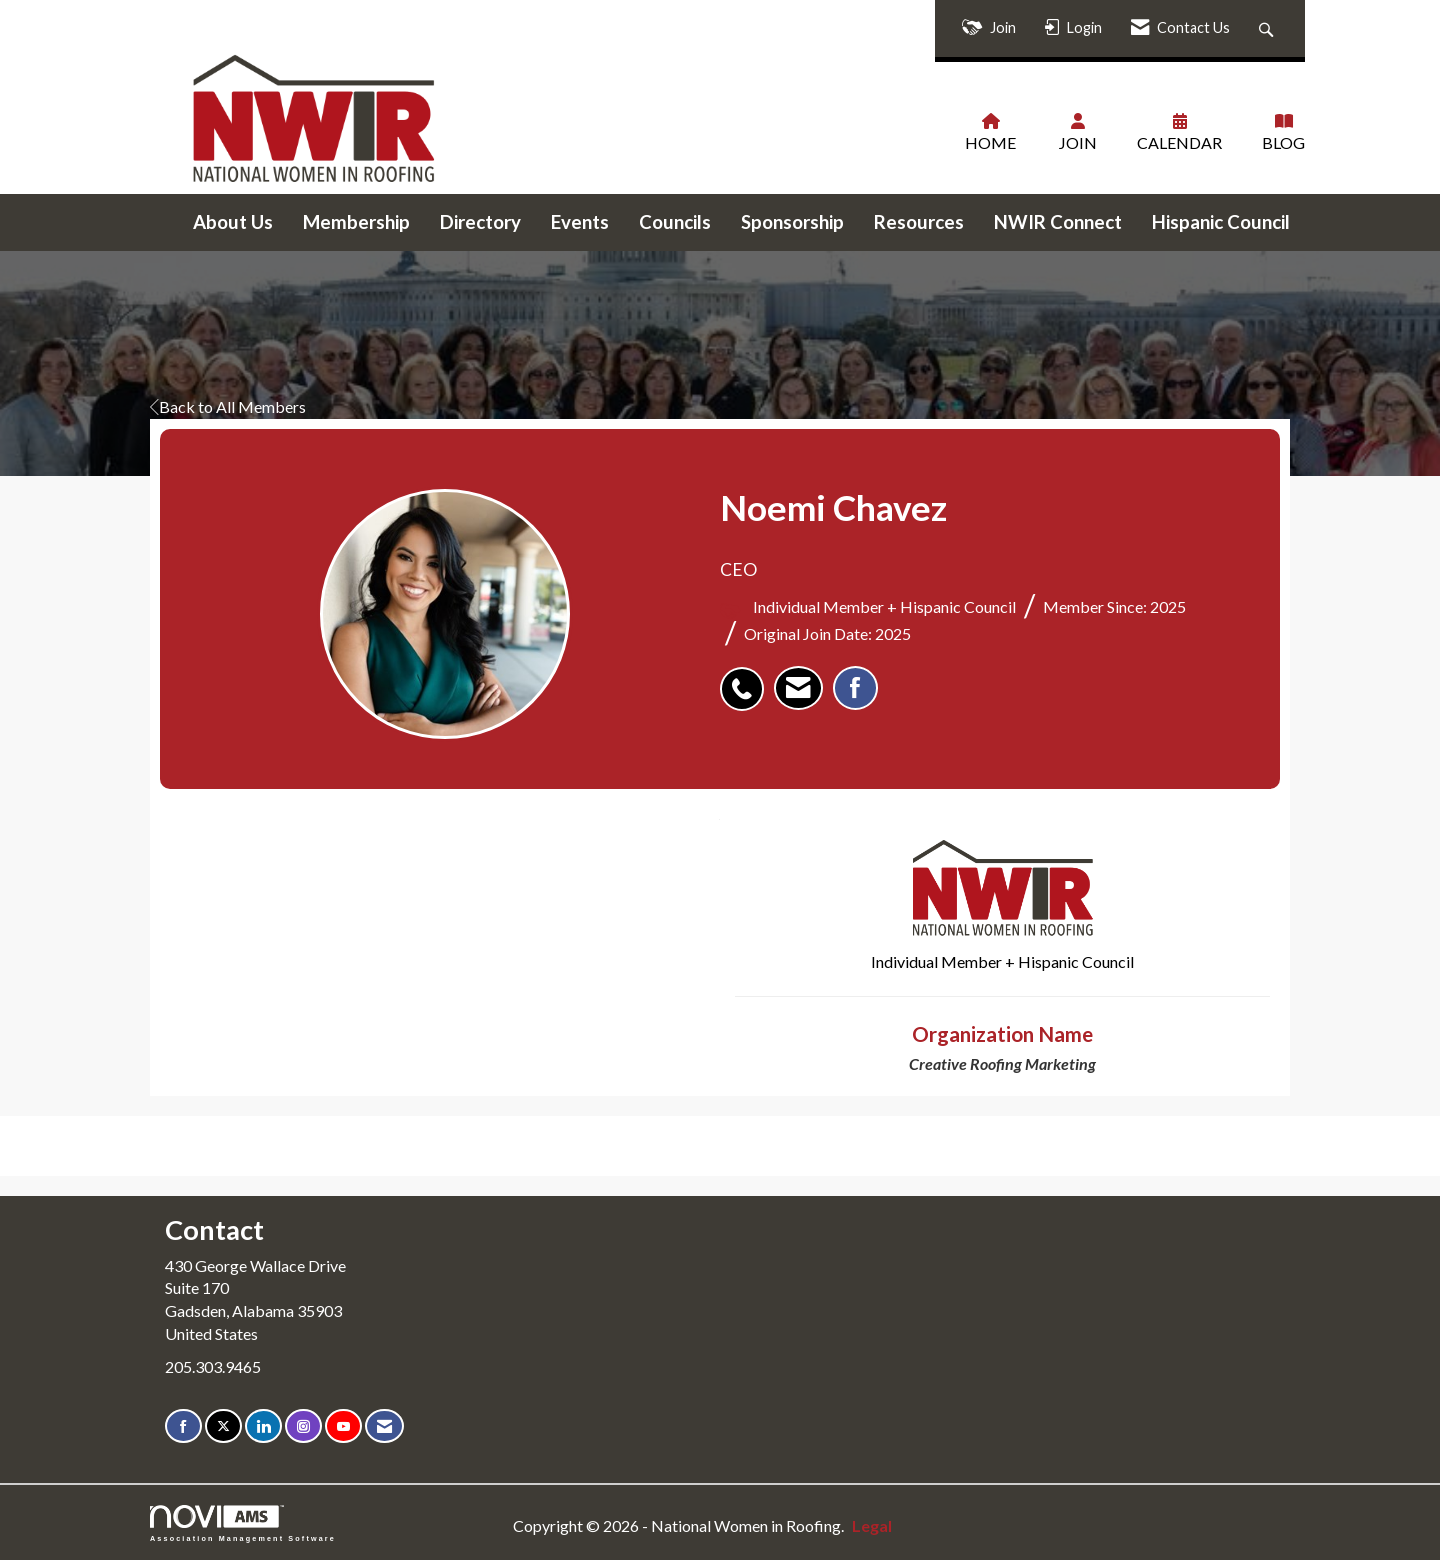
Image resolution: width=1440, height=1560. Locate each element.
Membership (356, 222)
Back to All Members (228, 406)
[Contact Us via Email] (384, 1426)
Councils (675, 222)
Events (580, 222)
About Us (233, 222)
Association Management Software (243, 1523)
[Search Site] (1268, 28)
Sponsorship (792, 222)
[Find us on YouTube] (343, 1426)
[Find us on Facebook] (183, 1426)
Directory (480, 222)
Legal (872, 1525)
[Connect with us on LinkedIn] (263, 1426)
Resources (919, 222)
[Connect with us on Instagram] (303, 1426)
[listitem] (747, 678)
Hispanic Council (1221, 222)
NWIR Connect (1058, 222)
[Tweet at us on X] (223, 1426)
